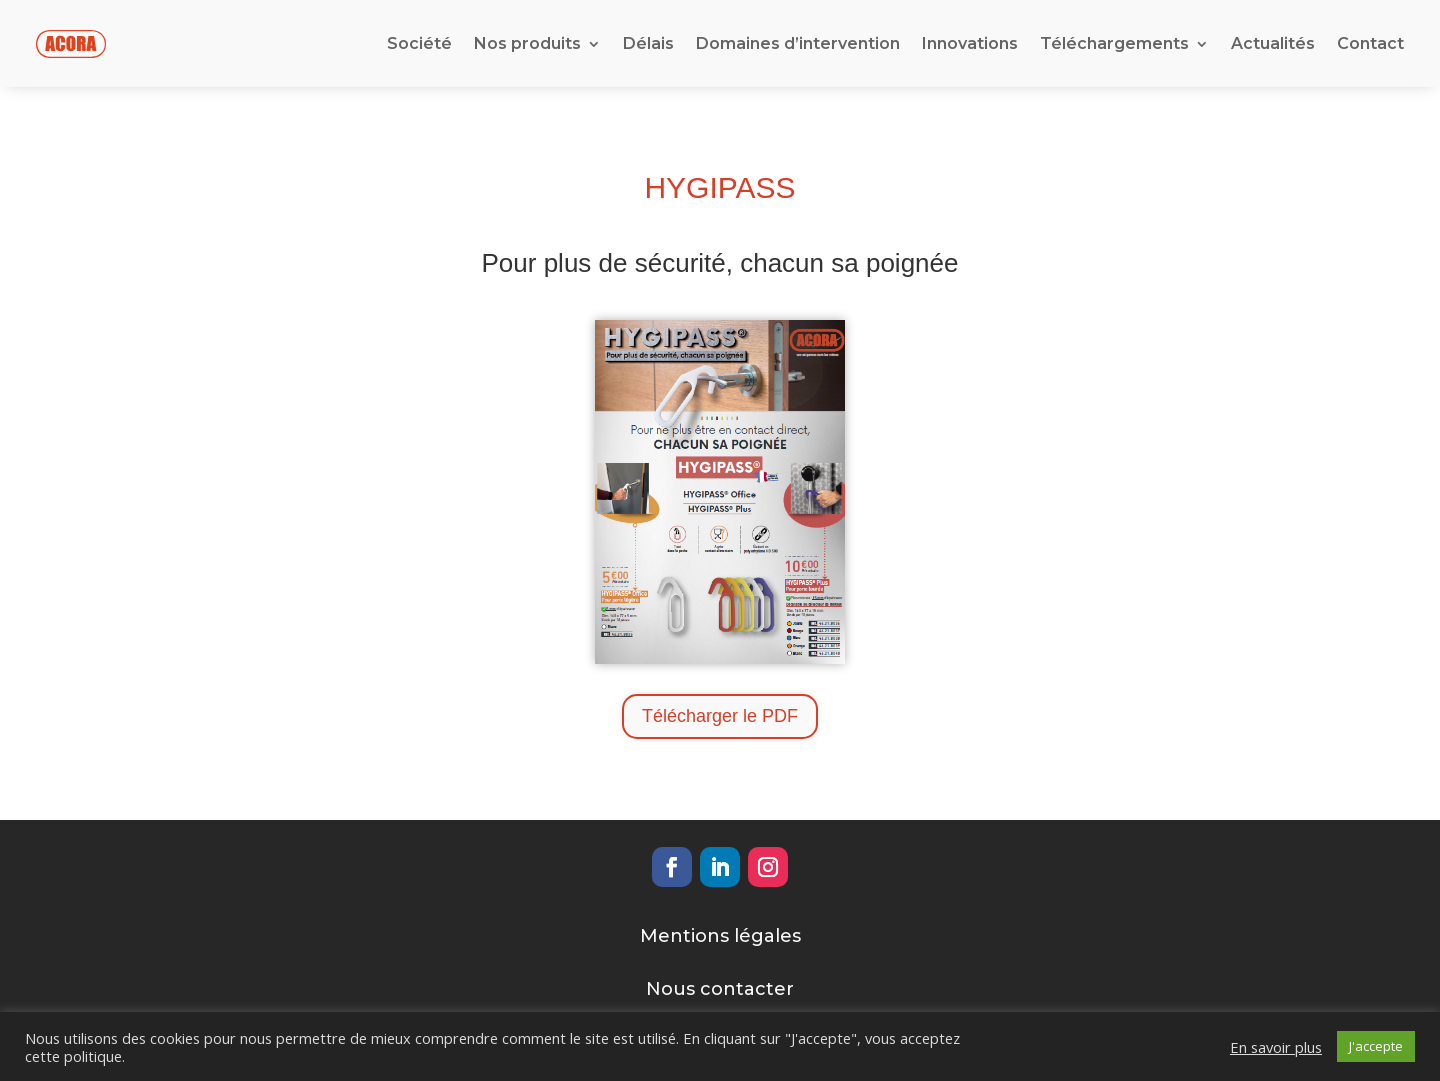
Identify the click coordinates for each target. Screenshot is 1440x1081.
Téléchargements (1114, 42)
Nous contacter (720, 988)
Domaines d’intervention (798, 42)
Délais (648, 42)
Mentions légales (720, 934)
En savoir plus (1276, 1047)
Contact (1370, 42)
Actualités (1273, 42)
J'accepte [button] (1376, 1046)
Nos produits (527, 42)
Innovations (970, 42)
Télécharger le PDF (720, 715)
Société (419, 42)
